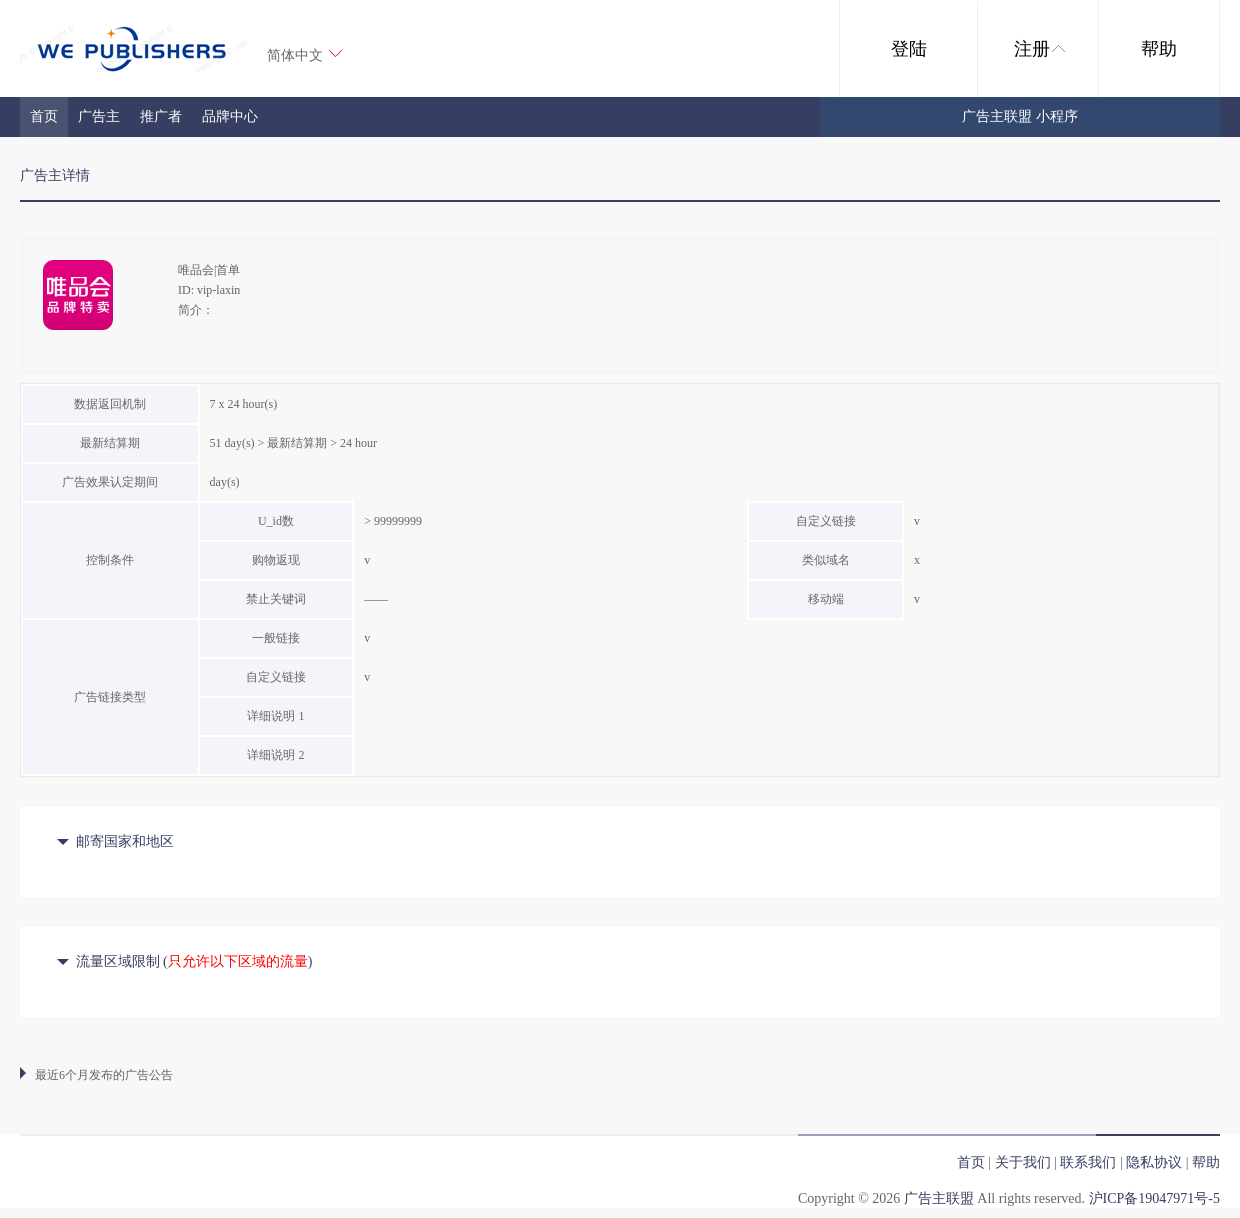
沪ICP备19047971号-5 (1154, 1198)
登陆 (909, 49)
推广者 (161, 116)
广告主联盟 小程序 (1020, 116)
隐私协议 (1154, 1162)
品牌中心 (230, 116)
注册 (1039, 49)
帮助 (1159, 49)
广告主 (99, 116)
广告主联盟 (939, 1198)
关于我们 (1023, 1162)
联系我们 (1088, 1162)
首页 (44, 116)
